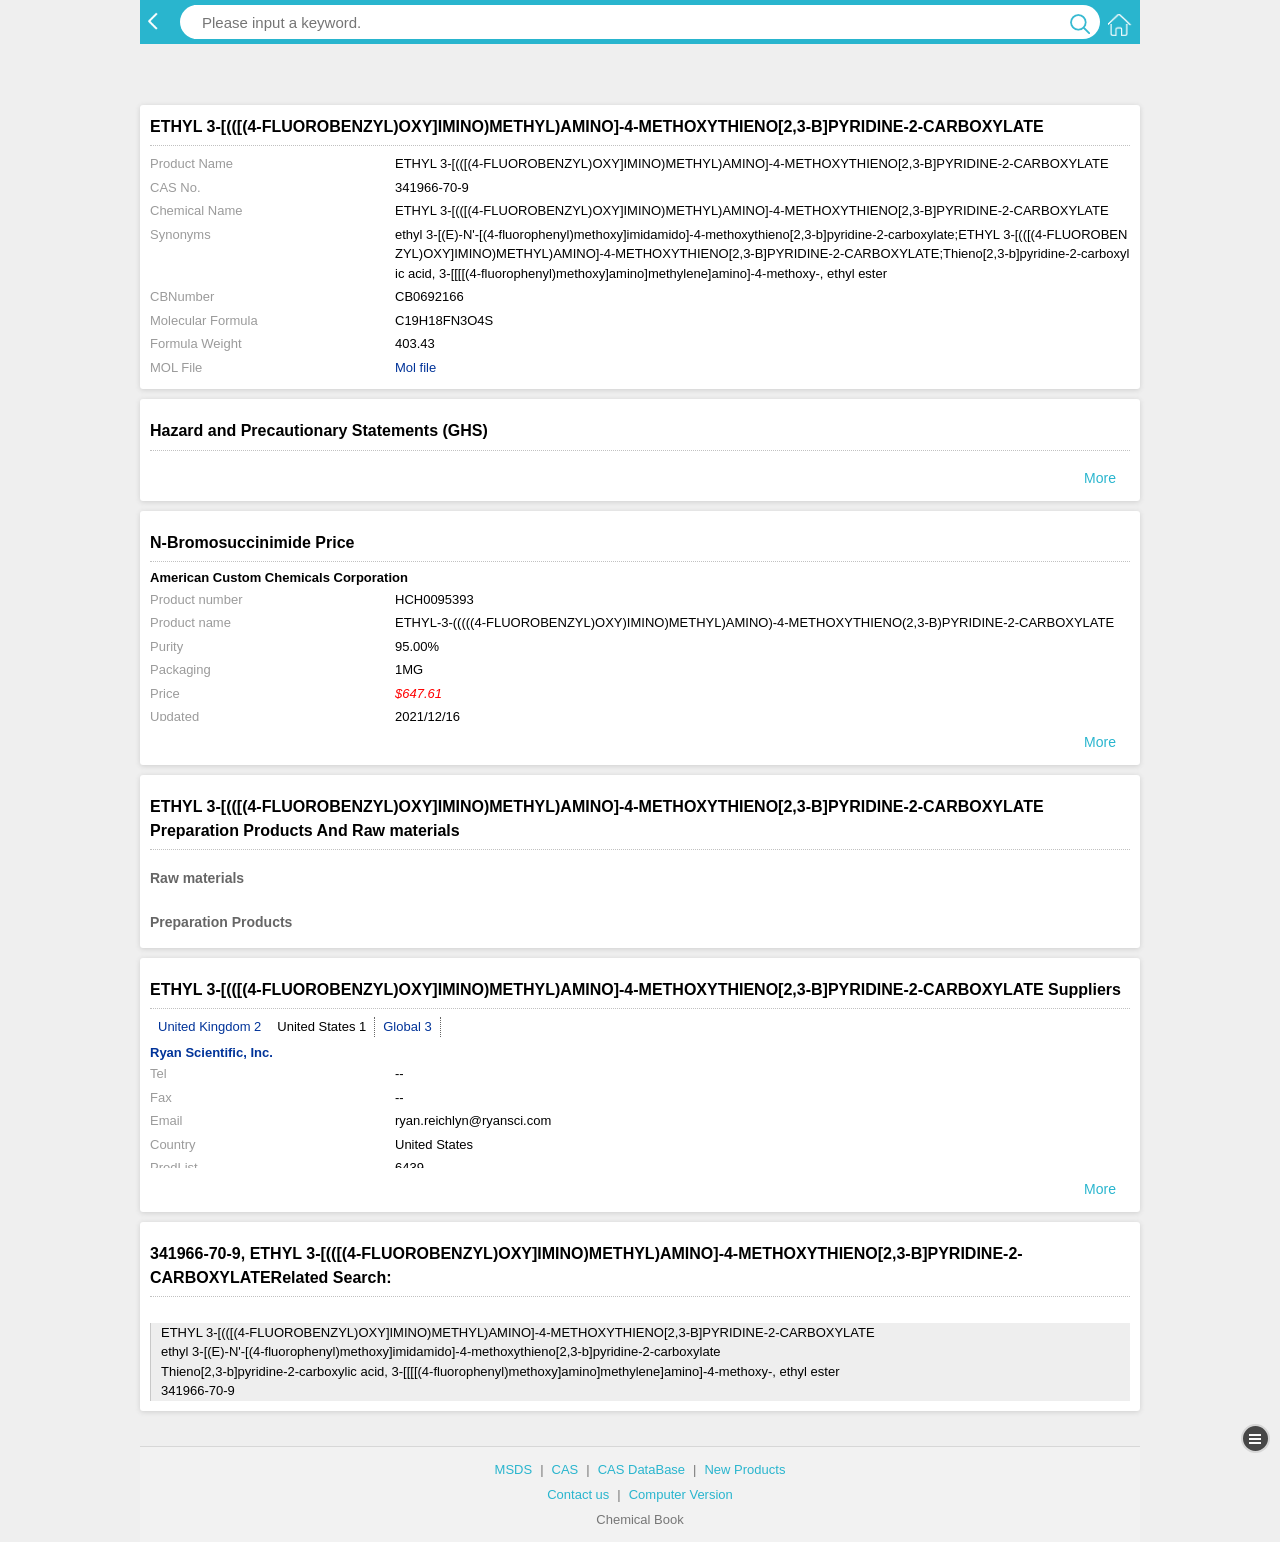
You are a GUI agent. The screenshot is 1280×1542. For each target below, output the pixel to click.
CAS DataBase (641, 1469)
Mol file (415, 367)
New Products (744, 1469)
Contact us (578, 1494)
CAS (565, 1469)
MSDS (514, 1469)
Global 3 (407, 1026)
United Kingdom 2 (209, 1026)
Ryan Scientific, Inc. (211, 1052)
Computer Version (681, 1494)
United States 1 (321, 1026)
